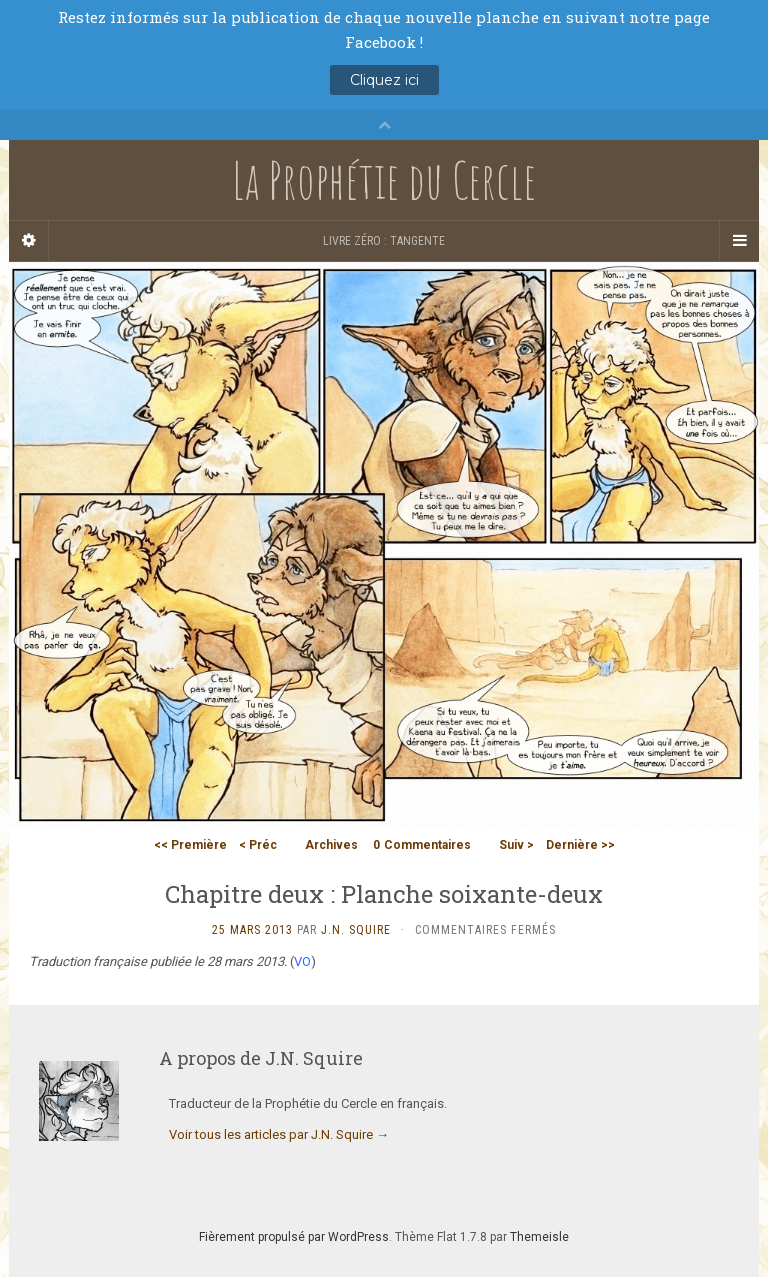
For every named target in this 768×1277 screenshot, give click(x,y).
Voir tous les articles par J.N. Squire (279, 1134)
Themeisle (539, 1237)
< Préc (258, 845)
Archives (331, 845)
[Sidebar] (29, 241)
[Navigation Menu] (739, 241)
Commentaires (422, 845)
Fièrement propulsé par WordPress (294, 1237)
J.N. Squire (356, 930)
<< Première (190, 845)
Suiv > (516, 845)
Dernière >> (580, 845)
